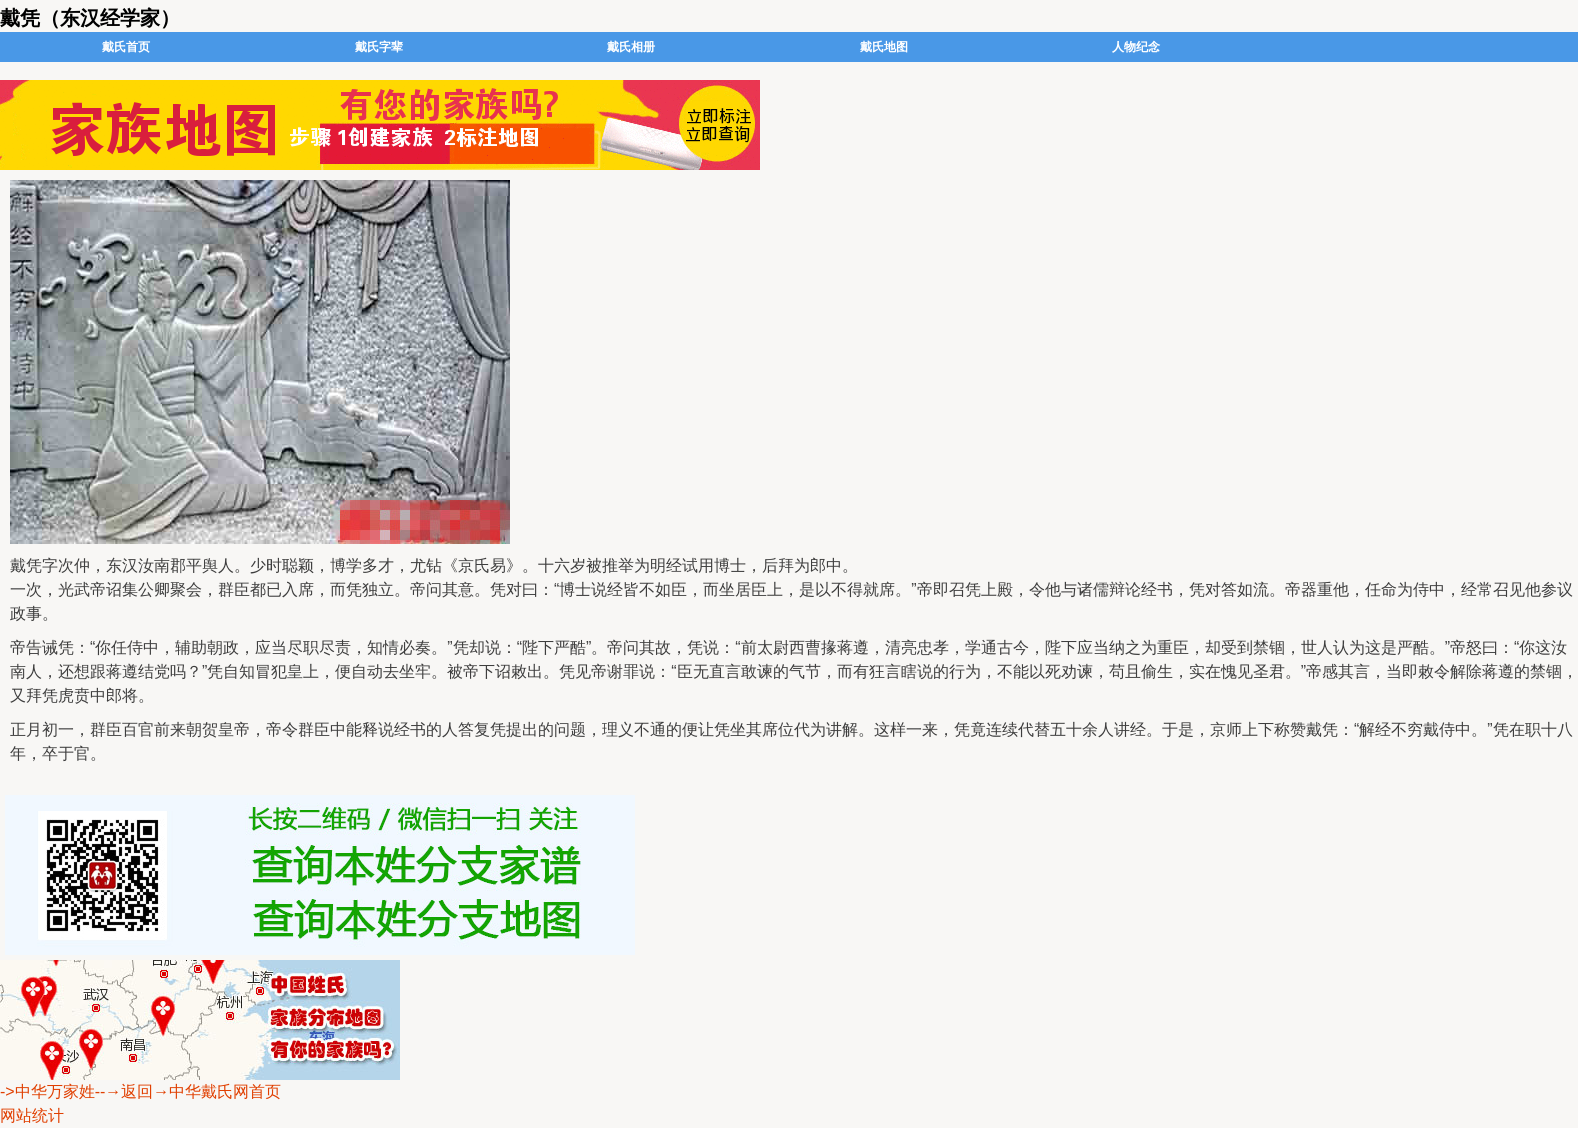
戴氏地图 (884, 47)
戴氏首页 (126, 47)
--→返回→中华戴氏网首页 (188, 1091)
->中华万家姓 (47, 1091)
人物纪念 (1136, 47)
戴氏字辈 (379, 47)
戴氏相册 (631, 47)
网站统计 (32, 1115)
